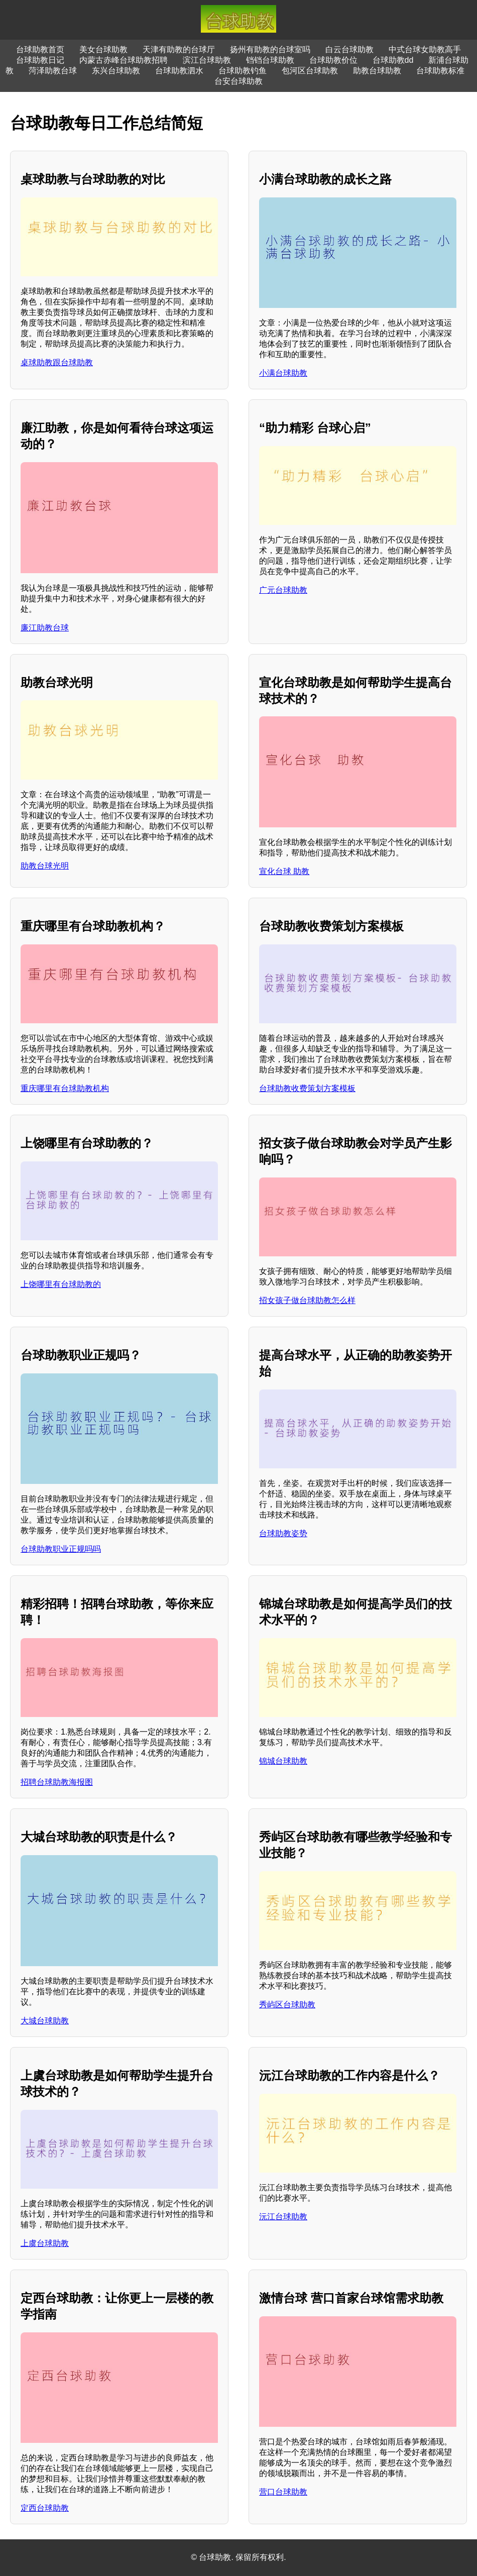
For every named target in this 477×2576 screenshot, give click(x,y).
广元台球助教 (283, 590)
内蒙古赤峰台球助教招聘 (123, 60)
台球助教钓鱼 (242, 70)
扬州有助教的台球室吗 (270, 49)
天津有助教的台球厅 (179, 49)
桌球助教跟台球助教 (57, 362)
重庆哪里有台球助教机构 (65, 1088)
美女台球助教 (103, 49)
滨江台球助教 (207, 60)
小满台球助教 (283, 373)
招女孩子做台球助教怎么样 (307, 1300)
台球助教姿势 (283, 1533)
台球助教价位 (333, 60)
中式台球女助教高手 (425, 49)
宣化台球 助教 (284, 871)
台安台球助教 (238, 81)
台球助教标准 (440, 70)
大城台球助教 (45, 2020)
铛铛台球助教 (270, 60)
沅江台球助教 (283, 2216)
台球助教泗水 (179, 70)
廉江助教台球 (45, 627)
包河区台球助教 (310, 70)
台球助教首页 (40, 49)
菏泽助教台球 (53, 70)
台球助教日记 (40, 60)
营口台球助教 (283, 2492)
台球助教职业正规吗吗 (61, 1549)
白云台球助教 (349, 49)
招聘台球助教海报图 (57, 1782)
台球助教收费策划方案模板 (307, 1088)
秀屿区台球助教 (287, 2004)
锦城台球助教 (283, 1761)
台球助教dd (393, 60)
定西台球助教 (45, 2508)
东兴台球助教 (116, 70)
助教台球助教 (377, 70)
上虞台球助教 (45, 2243)
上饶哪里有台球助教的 (61, 1284)
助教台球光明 (45, 866)
